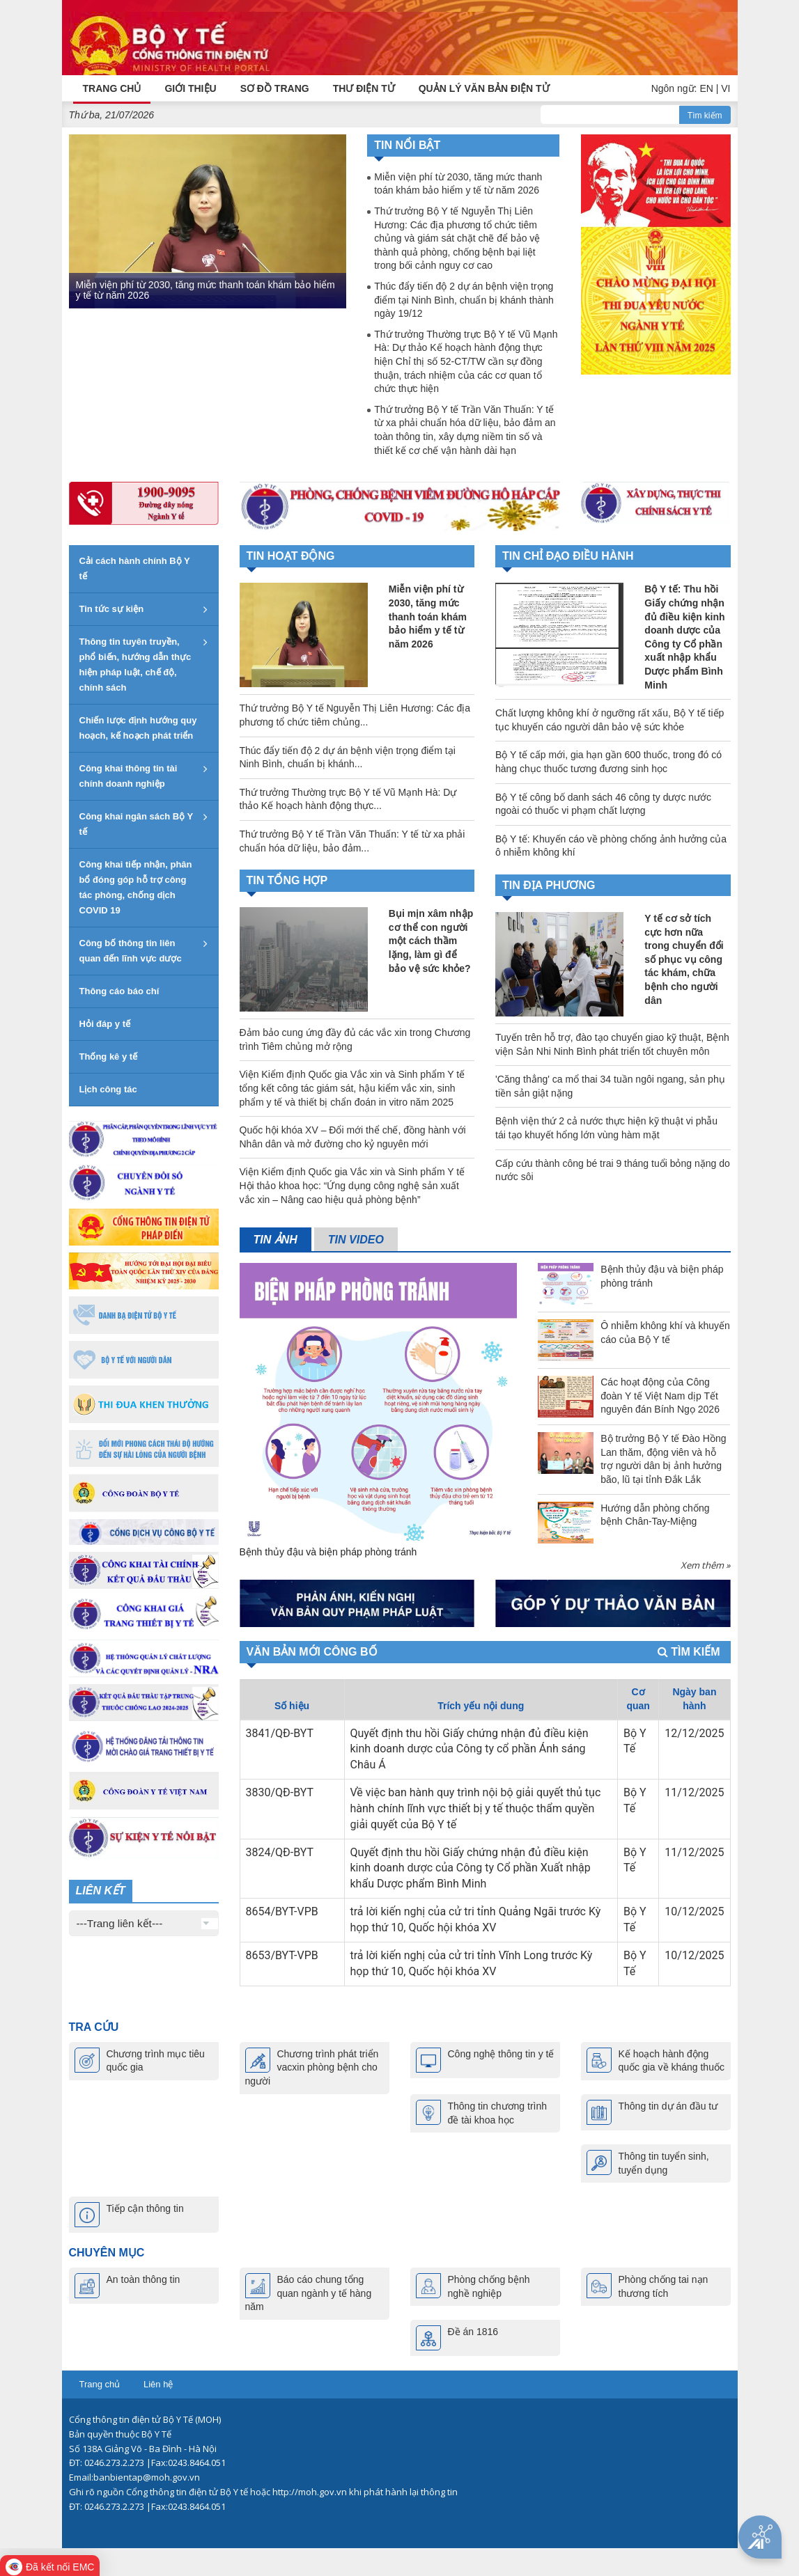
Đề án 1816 (473, 2331)
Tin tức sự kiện (111, 609)
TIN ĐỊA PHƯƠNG (548, 884)
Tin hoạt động (291, 556)
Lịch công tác (108, 1089)
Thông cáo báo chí (119, 991)
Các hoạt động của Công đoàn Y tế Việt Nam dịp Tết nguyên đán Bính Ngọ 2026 (660, 1395)
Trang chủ (100, 2384)
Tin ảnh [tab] (275, 1239)
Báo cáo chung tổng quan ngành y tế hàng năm (308, 2293)
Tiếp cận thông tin (145, 2207)
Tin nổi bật (407, 145)
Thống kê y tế (108, 1056)
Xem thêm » (705, 1564)
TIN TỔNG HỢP (287, 880)
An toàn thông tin (143, 2279)
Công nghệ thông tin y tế (501, 2053)
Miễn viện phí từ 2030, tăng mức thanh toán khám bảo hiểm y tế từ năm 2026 (205, 289)
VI (725, 88)
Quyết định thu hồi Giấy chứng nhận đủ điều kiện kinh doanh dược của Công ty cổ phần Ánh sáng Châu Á (469, 1748)
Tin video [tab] (356, 1239)
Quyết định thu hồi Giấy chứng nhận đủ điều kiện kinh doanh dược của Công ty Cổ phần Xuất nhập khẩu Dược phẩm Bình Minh (470, 1867)
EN (706, 88)
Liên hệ (158, 2384)
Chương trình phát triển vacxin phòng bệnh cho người (312, 2067)
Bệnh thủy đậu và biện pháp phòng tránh (328, 1551)
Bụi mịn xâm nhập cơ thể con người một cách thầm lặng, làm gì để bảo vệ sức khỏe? (431, 940)
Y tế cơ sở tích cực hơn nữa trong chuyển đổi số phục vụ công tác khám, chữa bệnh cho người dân (683, 958)
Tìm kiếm (705, 115)
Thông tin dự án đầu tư (668, 2105)
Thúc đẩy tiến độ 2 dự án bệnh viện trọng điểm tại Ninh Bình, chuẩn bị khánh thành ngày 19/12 (464, 299)
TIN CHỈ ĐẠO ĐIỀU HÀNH (567, 556)
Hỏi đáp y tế (105, 1024)
